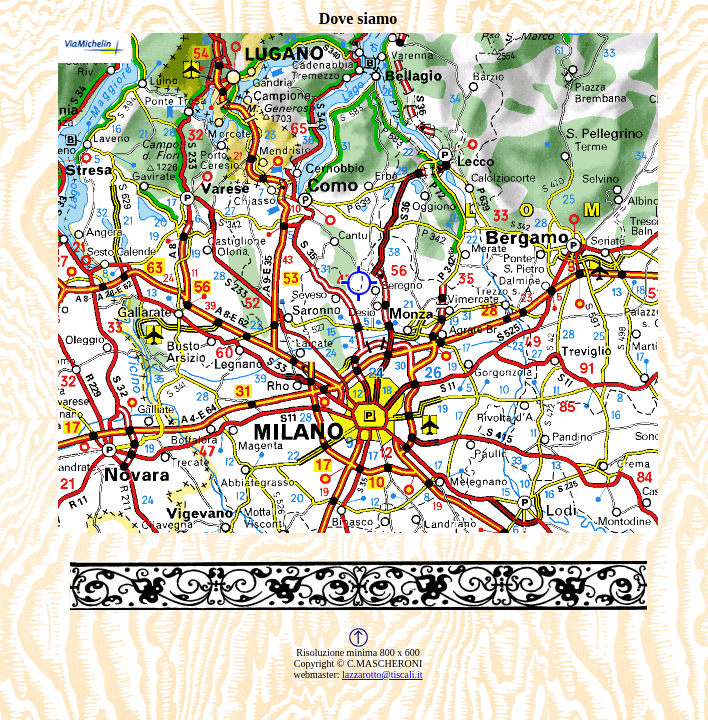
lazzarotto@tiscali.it (382, 674)
